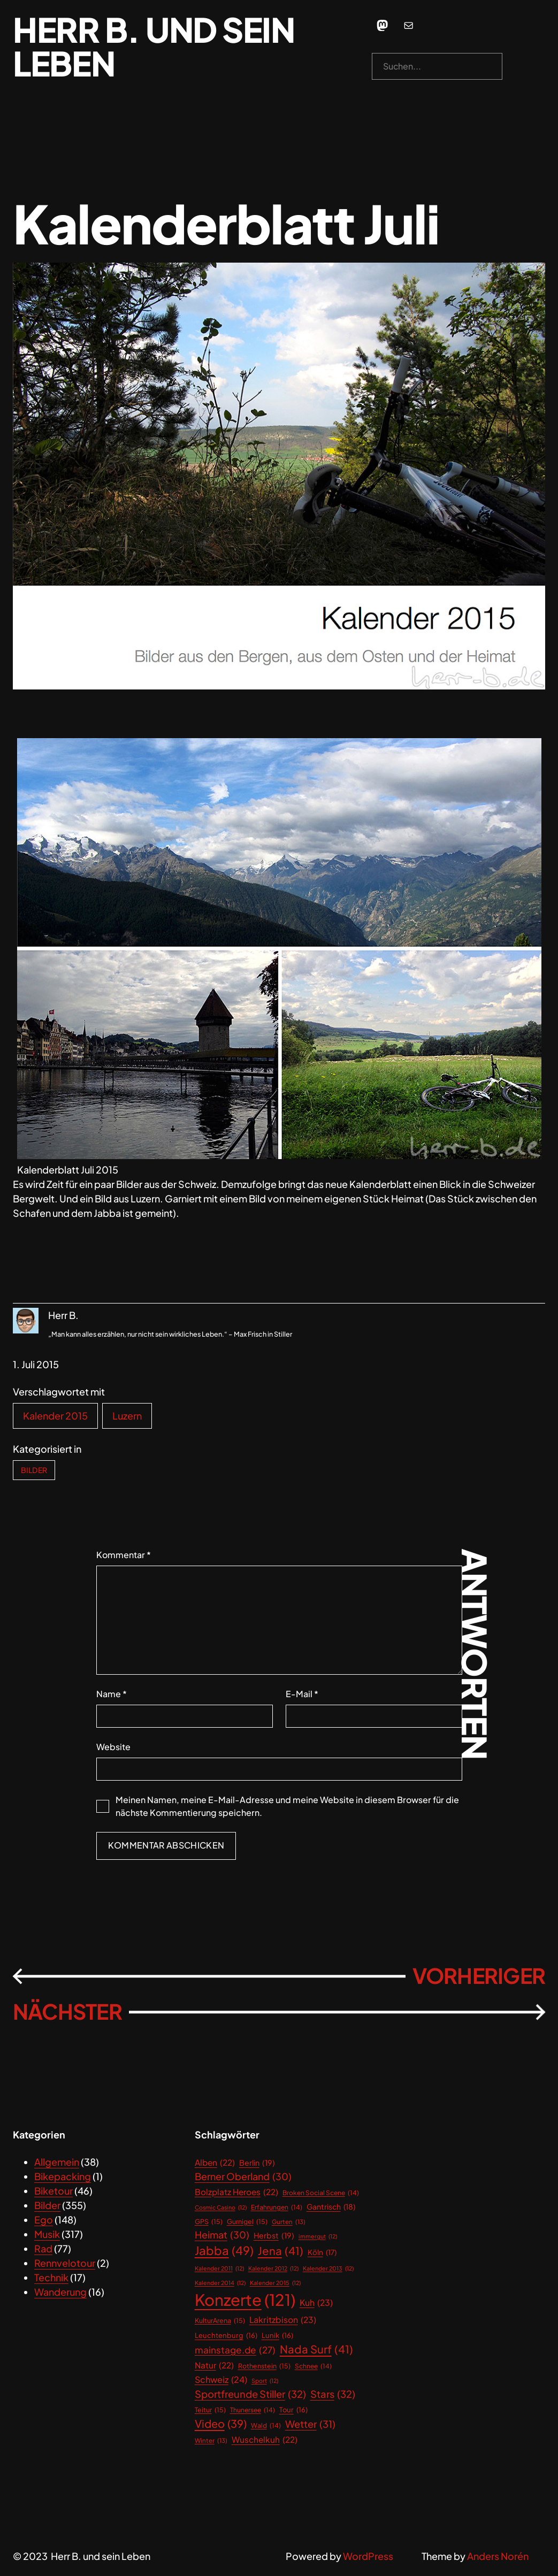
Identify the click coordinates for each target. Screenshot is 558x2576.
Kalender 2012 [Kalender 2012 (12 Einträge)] (273, 2268)
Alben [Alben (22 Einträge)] (215, 2162)
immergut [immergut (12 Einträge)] (318, 2236)
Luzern (127, 1415)
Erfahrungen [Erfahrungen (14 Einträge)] (276, 2207)
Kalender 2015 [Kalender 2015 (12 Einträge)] (275, 2283)
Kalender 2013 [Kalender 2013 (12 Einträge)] (328, 2268)
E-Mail (302, 1693)
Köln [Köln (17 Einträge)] (322, 2252)
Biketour (53, 2190)
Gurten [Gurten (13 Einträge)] (288, 2221)
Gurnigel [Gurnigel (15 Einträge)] (247, 2222)
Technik (51, 2277)
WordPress (368, 2556)
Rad (43, 2248)
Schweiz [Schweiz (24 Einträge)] (221, 2379)
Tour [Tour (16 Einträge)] (293, 2410)
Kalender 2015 (55, 1415)
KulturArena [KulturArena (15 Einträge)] (220, 2321)
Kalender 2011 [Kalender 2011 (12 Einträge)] (219, 2268)
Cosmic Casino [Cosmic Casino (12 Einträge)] (221, 2207)
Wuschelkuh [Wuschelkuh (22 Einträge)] (264, 2439)
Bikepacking (62, 2176)
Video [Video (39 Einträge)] (221, 2424)
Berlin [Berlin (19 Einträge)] (257, 2162)
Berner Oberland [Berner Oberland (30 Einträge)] (243, 2176)
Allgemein (56, 2162)
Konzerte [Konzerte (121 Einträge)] (245, 2300)
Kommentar (123, 1554)
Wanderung (60, 2292)
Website (113, 1746)
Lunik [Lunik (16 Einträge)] (277, 2335)
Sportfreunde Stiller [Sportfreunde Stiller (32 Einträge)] (250, 2394)
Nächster (67, 2011)
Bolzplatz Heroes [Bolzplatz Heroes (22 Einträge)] (236, 2192)
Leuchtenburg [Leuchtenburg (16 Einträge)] (226, 2335)
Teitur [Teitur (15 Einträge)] (210, 2410)
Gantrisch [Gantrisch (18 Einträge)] (331, 2207)
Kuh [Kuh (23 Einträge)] (316, 2303)
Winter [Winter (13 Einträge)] (211, 2440)
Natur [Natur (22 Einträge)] (214, 2365)
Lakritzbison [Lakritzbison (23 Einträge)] (282, 2320)
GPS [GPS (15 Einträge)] (209, 2222)
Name (111, 1693)
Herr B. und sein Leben (154, 46)
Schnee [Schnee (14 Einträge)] (313, 2366)
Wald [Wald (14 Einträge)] (266, 2426)
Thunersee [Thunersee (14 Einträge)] (252, 2410)
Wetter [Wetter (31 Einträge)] (310, 2424)
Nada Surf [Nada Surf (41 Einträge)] (316, 2349)
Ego (43, 2219)
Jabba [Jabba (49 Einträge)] (224, 2250)
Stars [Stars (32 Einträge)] (332, 2394)
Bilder (34, 1470)
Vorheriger (478, 1975)
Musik (47, 2234)
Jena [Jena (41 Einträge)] (280, 2251)
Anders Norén (498, 2556)
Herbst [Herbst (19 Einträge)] (274, 2235)
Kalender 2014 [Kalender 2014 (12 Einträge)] (220, 2283)
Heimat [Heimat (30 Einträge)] (222, 2235)
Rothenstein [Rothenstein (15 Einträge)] (264, 2366)
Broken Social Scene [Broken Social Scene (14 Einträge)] (320, 2193)
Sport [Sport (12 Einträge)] (264, 2380)
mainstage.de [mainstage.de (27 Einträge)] (235, 2350)
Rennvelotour (64, 2263)
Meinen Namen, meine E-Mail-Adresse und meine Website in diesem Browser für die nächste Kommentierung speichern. (287, 1806)
